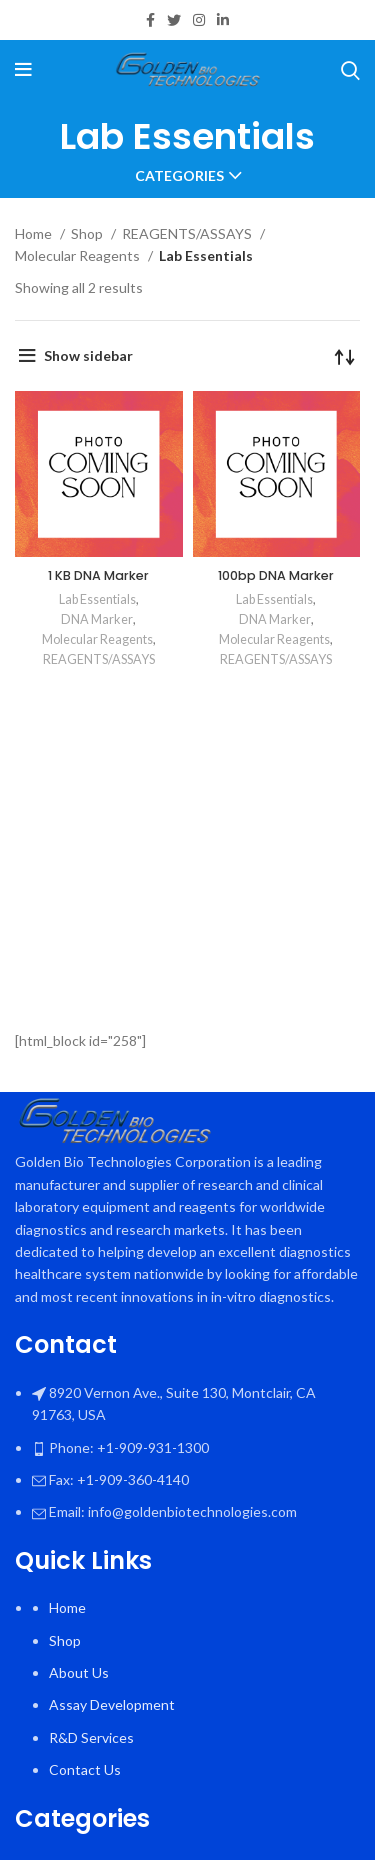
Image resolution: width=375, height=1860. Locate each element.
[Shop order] (345, 356)
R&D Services (91, 1737)
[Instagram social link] (199, 20)
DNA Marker (97, 619)
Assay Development (112, 1704)
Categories (179, 176)
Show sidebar (88, 355)
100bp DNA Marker (276, 575)
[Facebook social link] (150, 20)
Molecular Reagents (79, 255)
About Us (79, 1672)
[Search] (350, 70)
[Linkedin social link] (223, 20)
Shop (88, 233)
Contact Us (85, 1769)
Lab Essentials (97, 599)
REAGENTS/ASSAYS (188, 233)
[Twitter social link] (174, 20)
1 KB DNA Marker (98, 575)
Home (35, 233)
